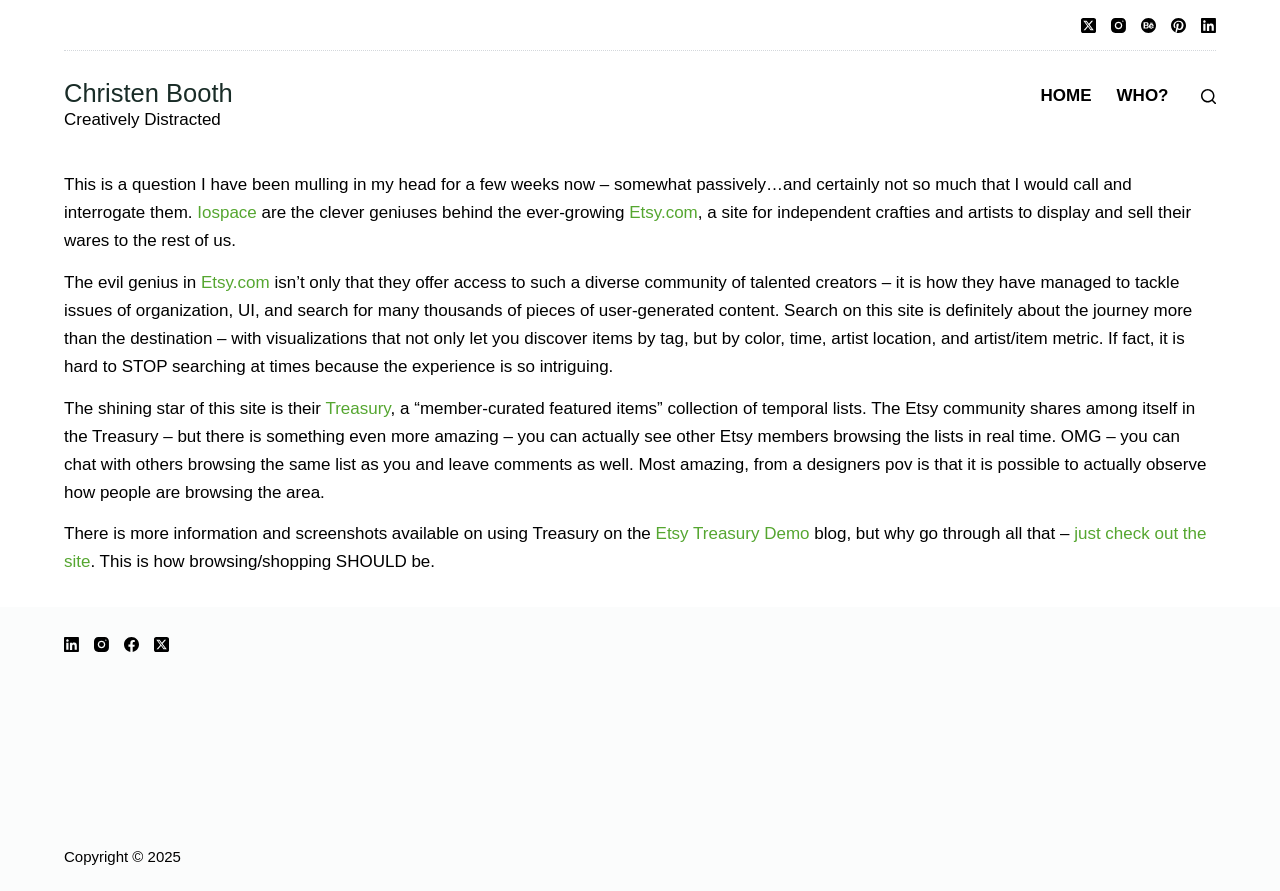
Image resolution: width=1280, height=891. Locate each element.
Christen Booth (148, 93)
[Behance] (1148, 25)
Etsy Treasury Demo (733, 533)
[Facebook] (131, 644)
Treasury (357, 408)
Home (1066, 95)
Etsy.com (663, 212)
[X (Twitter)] (1088, 25)
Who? (1143, 95)
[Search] (1208, 96)
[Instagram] (1118, 25)
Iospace (227, 212)
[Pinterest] (1178, 25)
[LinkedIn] (1208, 25)
